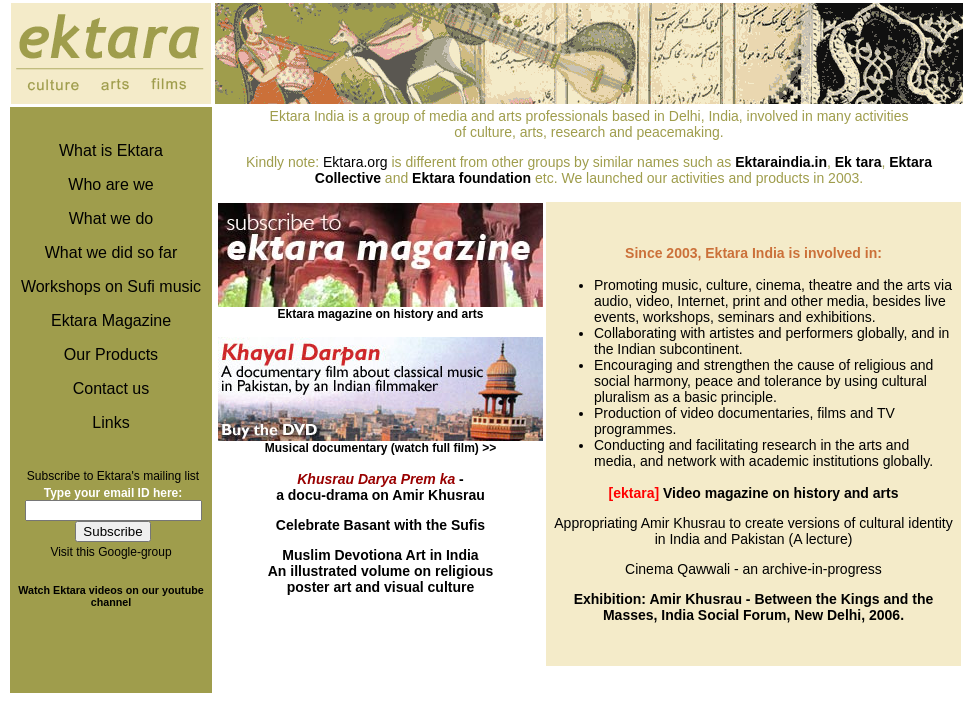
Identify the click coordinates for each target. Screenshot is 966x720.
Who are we (110, 184)
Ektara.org (355, 162)
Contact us (111, 388)
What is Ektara (111, 150)
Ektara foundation (471, 178)
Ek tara (858, 162)
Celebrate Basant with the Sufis (380, 525)
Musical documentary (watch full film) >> (380, 448)
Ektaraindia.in (781, 162)
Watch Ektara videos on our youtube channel (110, 596)
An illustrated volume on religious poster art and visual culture (381, 571)
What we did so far (111, 252)
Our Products (111, 354)
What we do (111, 218)
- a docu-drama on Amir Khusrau (380, 487)
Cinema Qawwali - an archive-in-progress (753, 569)
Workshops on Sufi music (111, 286)
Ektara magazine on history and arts (380, 314)
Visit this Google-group (110, 552)
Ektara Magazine (111, 320)
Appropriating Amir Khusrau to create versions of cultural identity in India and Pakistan (753, 531)
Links (110, 422)
